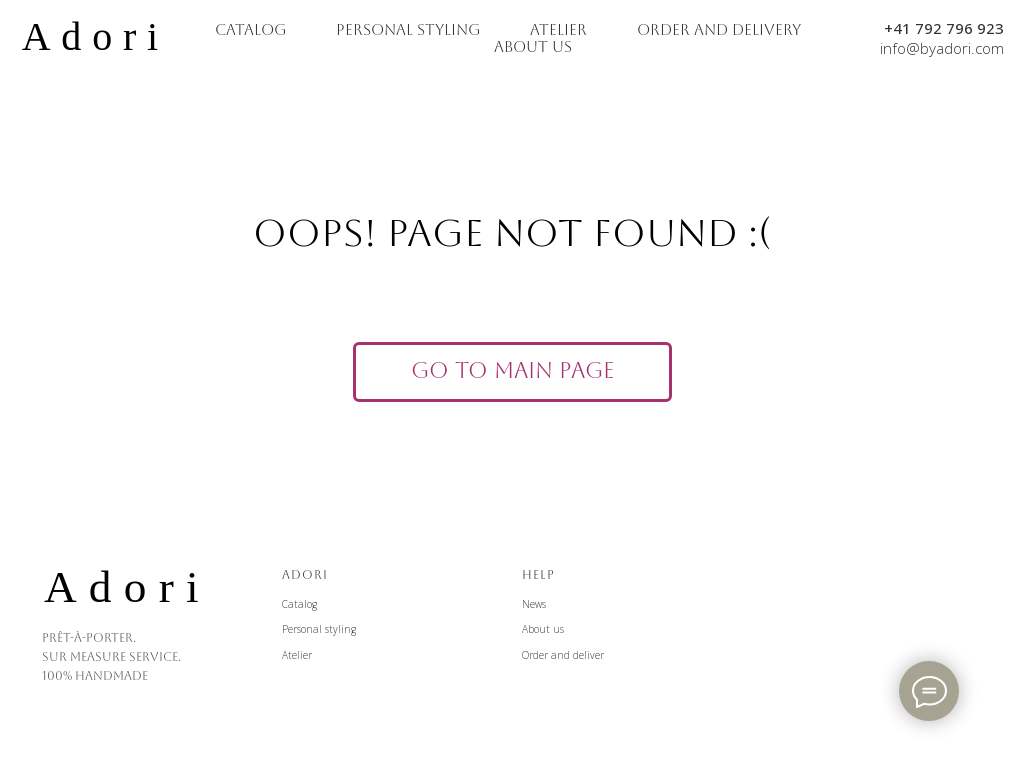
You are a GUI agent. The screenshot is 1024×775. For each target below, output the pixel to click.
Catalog (299, 604)
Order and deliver (563, 655)
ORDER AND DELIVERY (719, 29)
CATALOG (250, 29)
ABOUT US (533, 46)
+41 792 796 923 (944, 28)
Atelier (297, 655)
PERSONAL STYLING (408, 29)
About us (543, 629)
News (534, 604)
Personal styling (319, 629)
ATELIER (558, 29)
